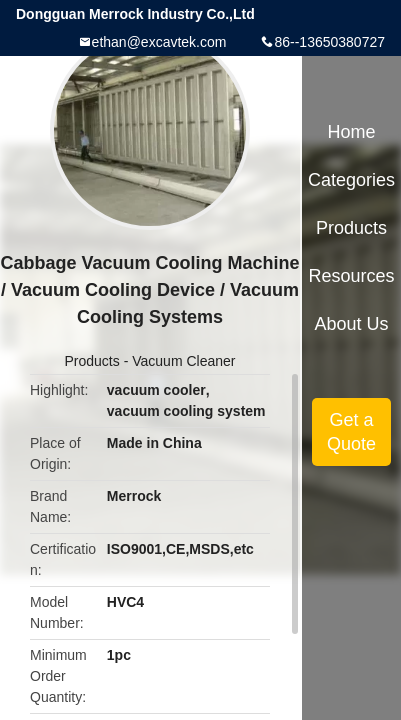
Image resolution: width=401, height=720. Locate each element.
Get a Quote (351, 432)
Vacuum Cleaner (183, 361)
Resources (352, 276)
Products (92, 361)
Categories (351, 180)
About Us (352, 324)
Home (352, 132)
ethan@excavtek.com (159, 42)
